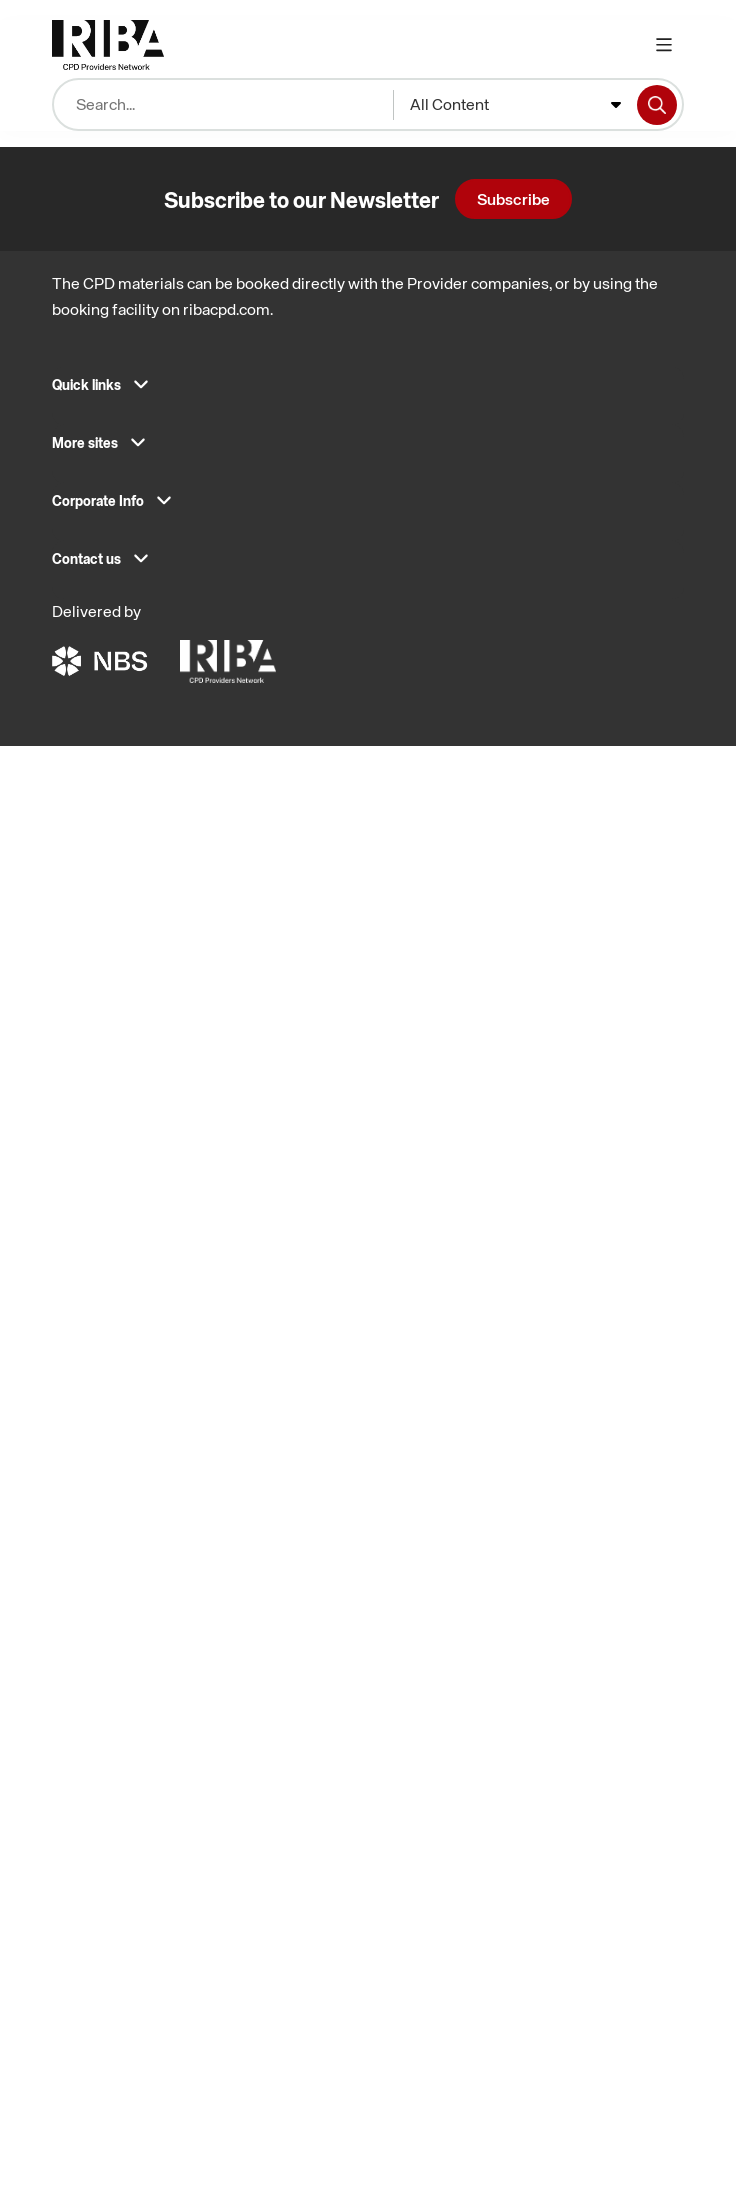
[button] (368, 391)
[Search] (657, 105)
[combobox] (515, 105)
